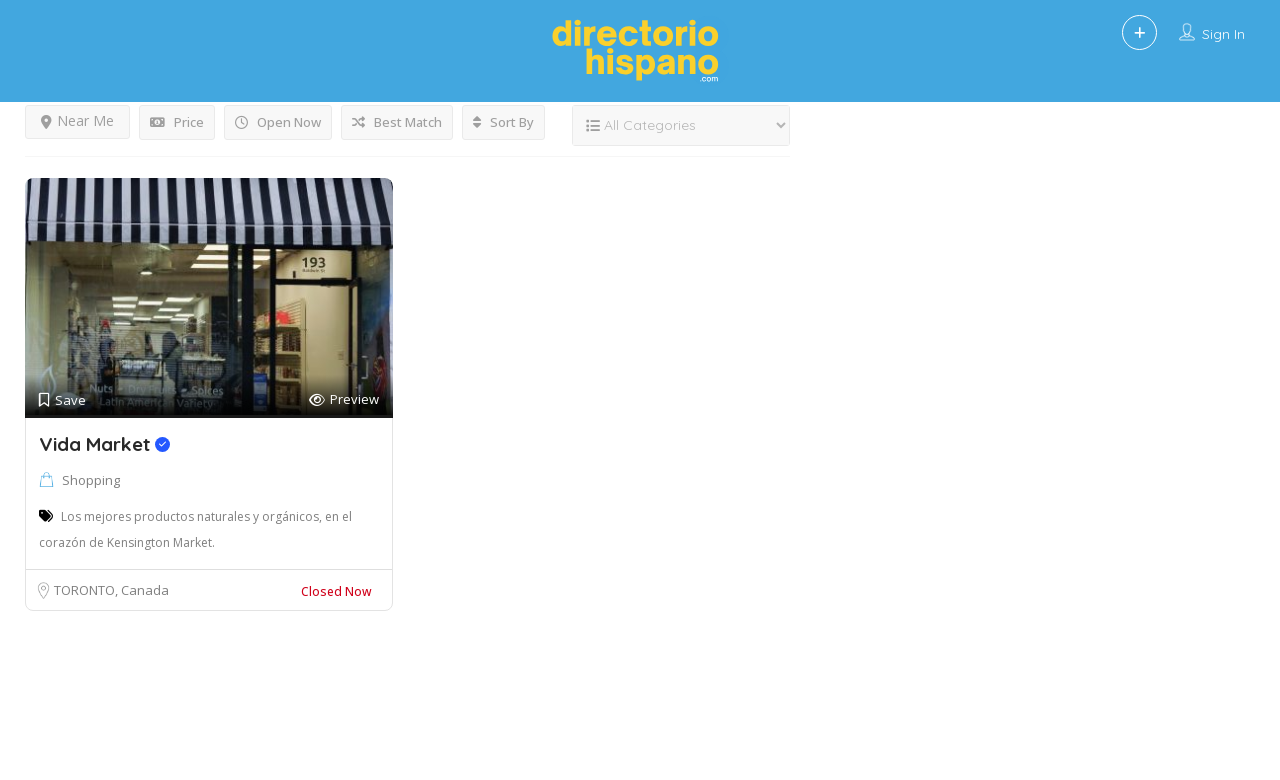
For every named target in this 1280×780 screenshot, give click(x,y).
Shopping (91, 480)
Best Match (397, 122)
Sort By (503, 122)
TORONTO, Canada (111, 590)
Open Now (278, 122)
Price (177, 122)
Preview (344, 399)
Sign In (1223, 34)
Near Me (77, 120)
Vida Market (104, 444)
